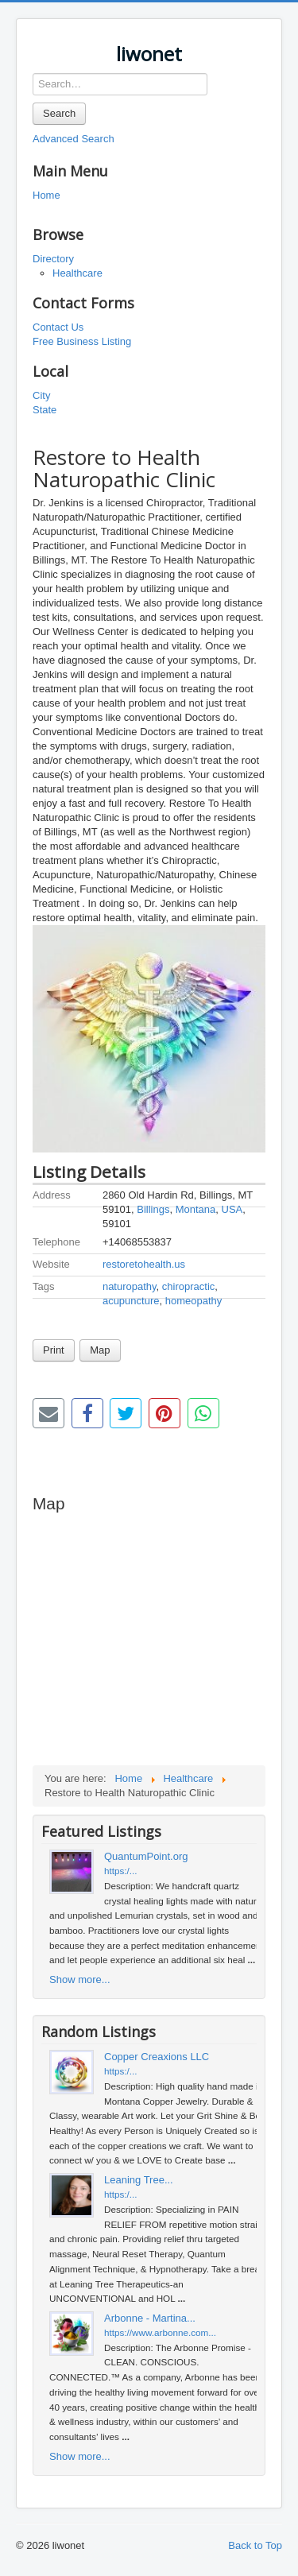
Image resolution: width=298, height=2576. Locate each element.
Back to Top (255, 2545)
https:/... (120, 1870)
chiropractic (188, 1286)
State (44, 410)
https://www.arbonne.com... (160, 2332)
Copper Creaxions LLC (156, 2057)
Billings (153, 1209)
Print (53, 1350)
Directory (53, 259)
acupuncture (131, 1301)
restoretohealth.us (144, 1264)
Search (59, 113)
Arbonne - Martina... (149, 2318)
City (41, 395)
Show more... (79, 1979)
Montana (196, 1209)
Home (46, 195)
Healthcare (77, 273)
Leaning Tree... (138, 2180)
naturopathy (130, 1286)
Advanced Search (73, 139)
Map (100, 1350)
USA (232, 1209)
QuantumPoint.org (146, 1856)
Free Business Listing (82, 341)
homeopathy (194, 1301)
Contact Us (58, 327)
